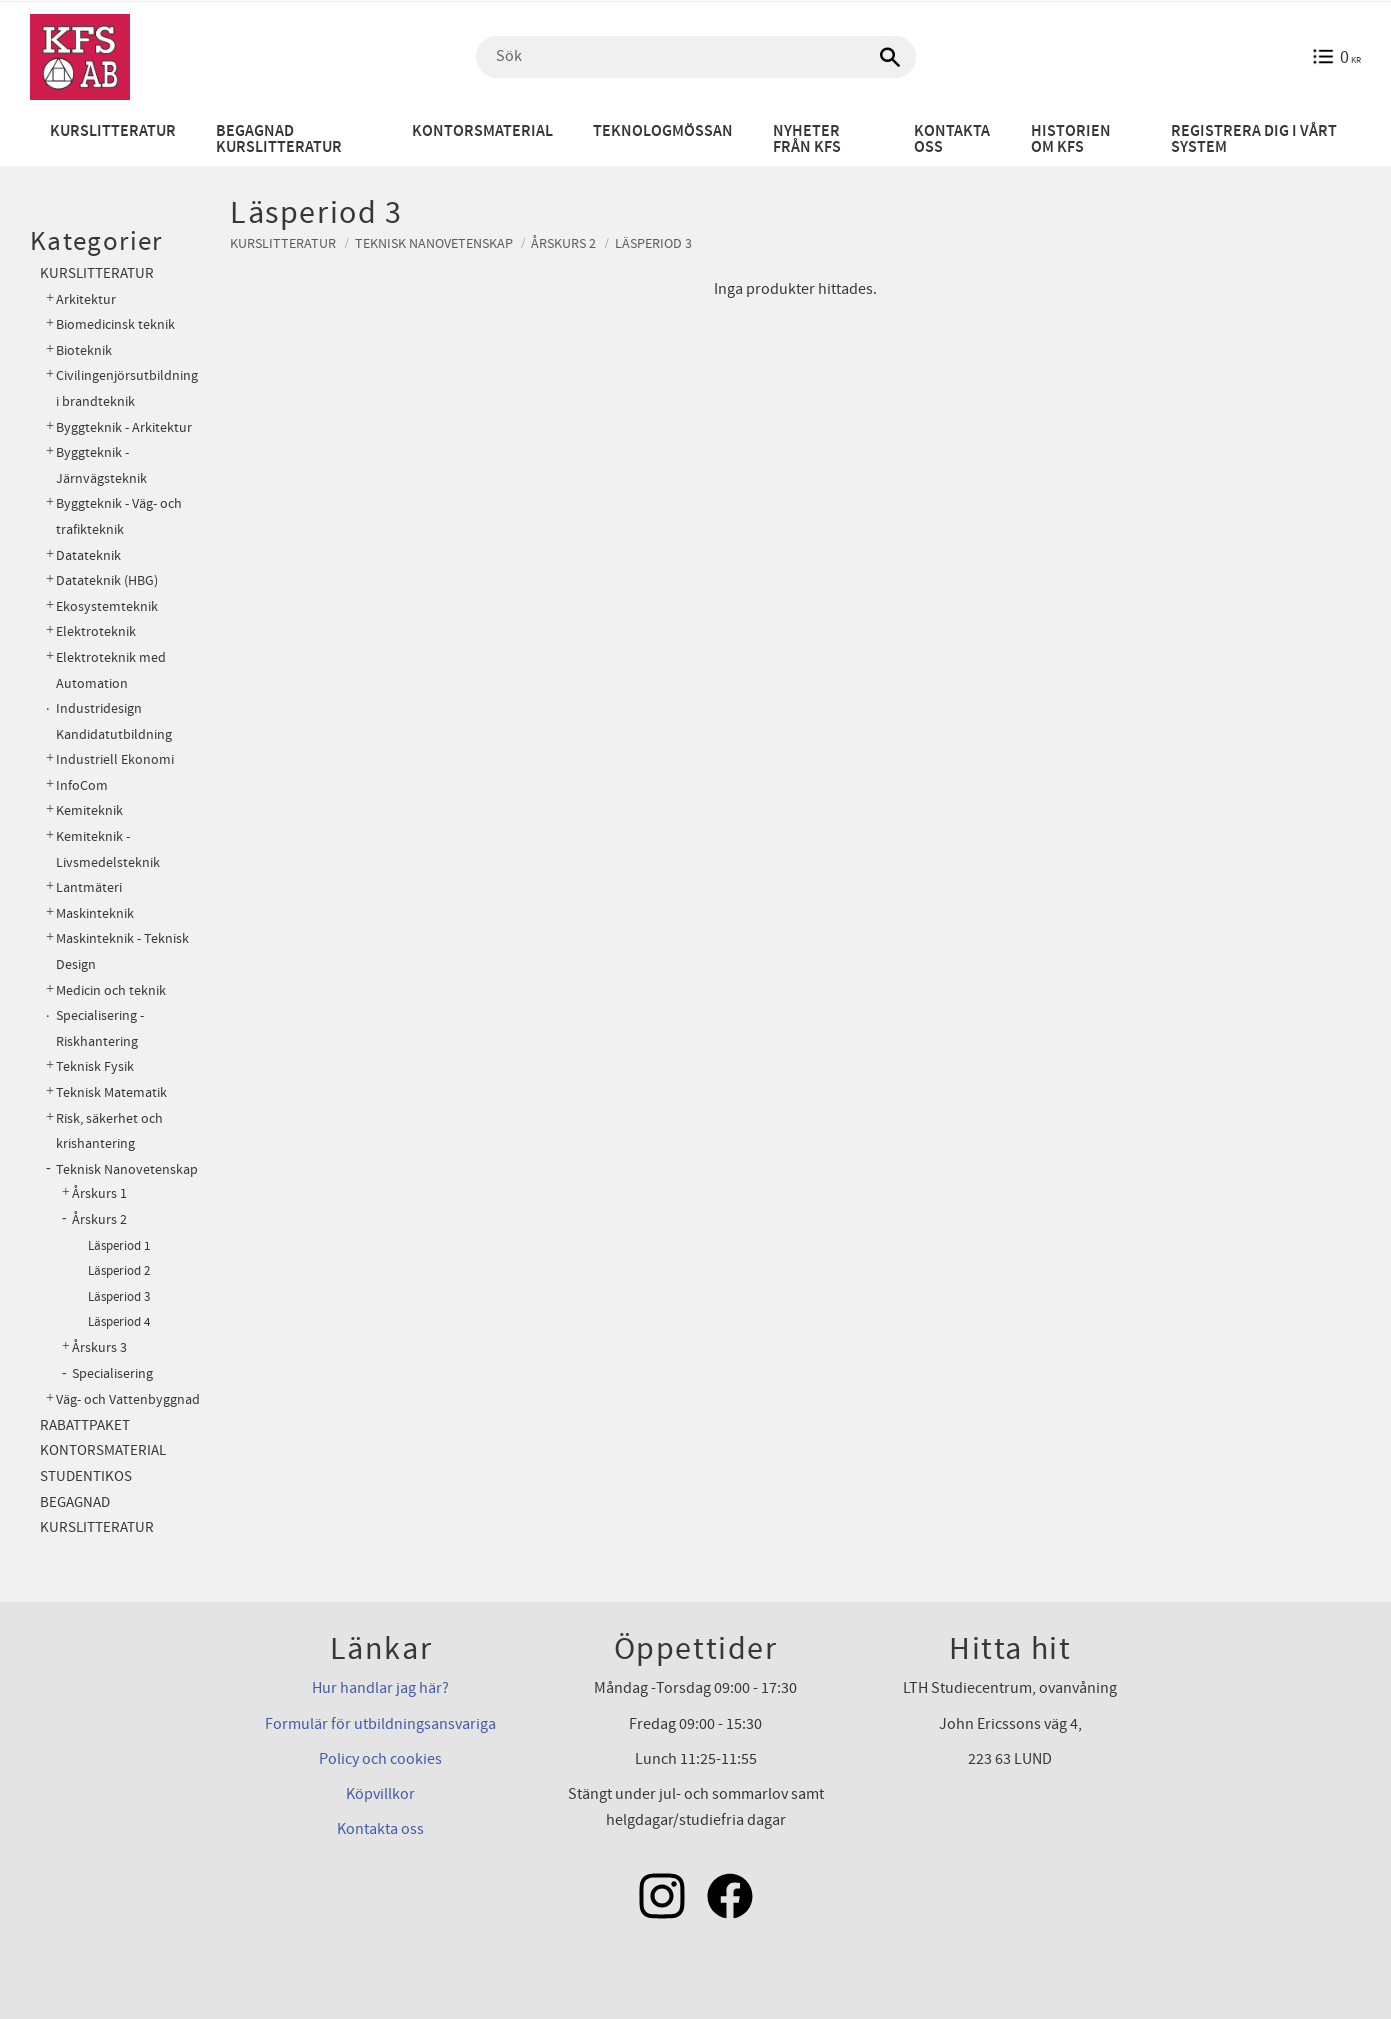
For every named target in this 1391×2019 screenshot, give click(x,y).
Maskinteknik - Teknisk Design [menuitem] (122, 951)
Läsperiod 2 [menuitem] (119, 1271)
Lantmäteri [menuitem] (89, 887)
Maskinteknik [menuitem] (95, 913)
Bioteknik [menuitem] (84, 350)
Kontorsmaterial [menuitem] (482, 131)
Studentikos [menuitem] (86, 1476)
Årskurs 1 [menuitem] (99, 1194)
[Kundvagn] (1336, 57)
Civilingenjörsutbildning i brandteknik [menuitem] (127, 388)
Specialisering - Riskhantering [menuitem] (100, 1028)
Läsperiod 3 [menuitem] (119, 1297)
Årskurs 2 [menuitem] (99, 1220)
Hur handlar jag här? (380, 1688)
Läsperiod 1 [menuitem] (119, 1246)
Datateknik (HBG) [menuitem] (107, 580)
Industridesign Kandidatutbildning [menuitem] (114, 721)
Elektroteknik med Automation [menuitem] (111, 670)
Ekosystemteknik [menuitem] (107, 606)
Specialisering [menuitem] (112, 1374)
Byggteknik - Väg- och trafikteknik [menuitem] (119, 516)
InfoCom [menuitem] (82, 785)
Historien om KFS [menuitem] (1071, 139)
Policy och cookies (380, 1759)
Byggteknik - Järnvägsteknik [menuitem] (101, 465)
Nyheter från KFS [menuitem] (807, 139)
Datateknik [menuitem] (88, 555)
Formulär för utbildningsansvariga (380, 1724)
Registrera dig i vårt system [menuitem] (1254, 139)
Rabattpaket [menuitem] (85, 1425)
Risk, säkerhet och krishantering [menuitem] (109, 1131)
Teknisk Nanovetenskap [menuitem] (127, 1169)
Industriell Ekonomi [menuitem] (115, 759)
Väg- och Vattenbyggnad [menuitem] (128, 1399)
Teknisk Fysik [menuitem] (95, 1066)
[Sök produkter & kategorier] (696, 57)
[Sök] (891, 57)
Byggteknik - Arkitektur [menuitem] (124, 427)
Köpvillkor (380, 1794)
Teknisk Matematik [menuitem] (111, 1092)
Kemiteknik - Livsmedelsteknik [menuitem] (108, 849)
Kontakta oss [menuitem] (952, 139)
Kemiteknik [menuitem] (89, 810)
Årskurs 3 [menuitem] (99, 1348)
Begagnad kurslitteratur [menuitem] (279, 139)
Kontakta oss (380, 1829)
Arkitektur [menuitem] (86, 299)
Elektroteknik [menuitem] (96, 631)
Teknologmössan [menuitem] (663, 131)
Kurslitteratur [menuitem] (113, 131)
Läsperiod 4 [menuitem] (119, 1322)
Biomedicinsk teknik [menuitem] (115, 324)
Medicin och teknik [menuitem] (111, 990)
